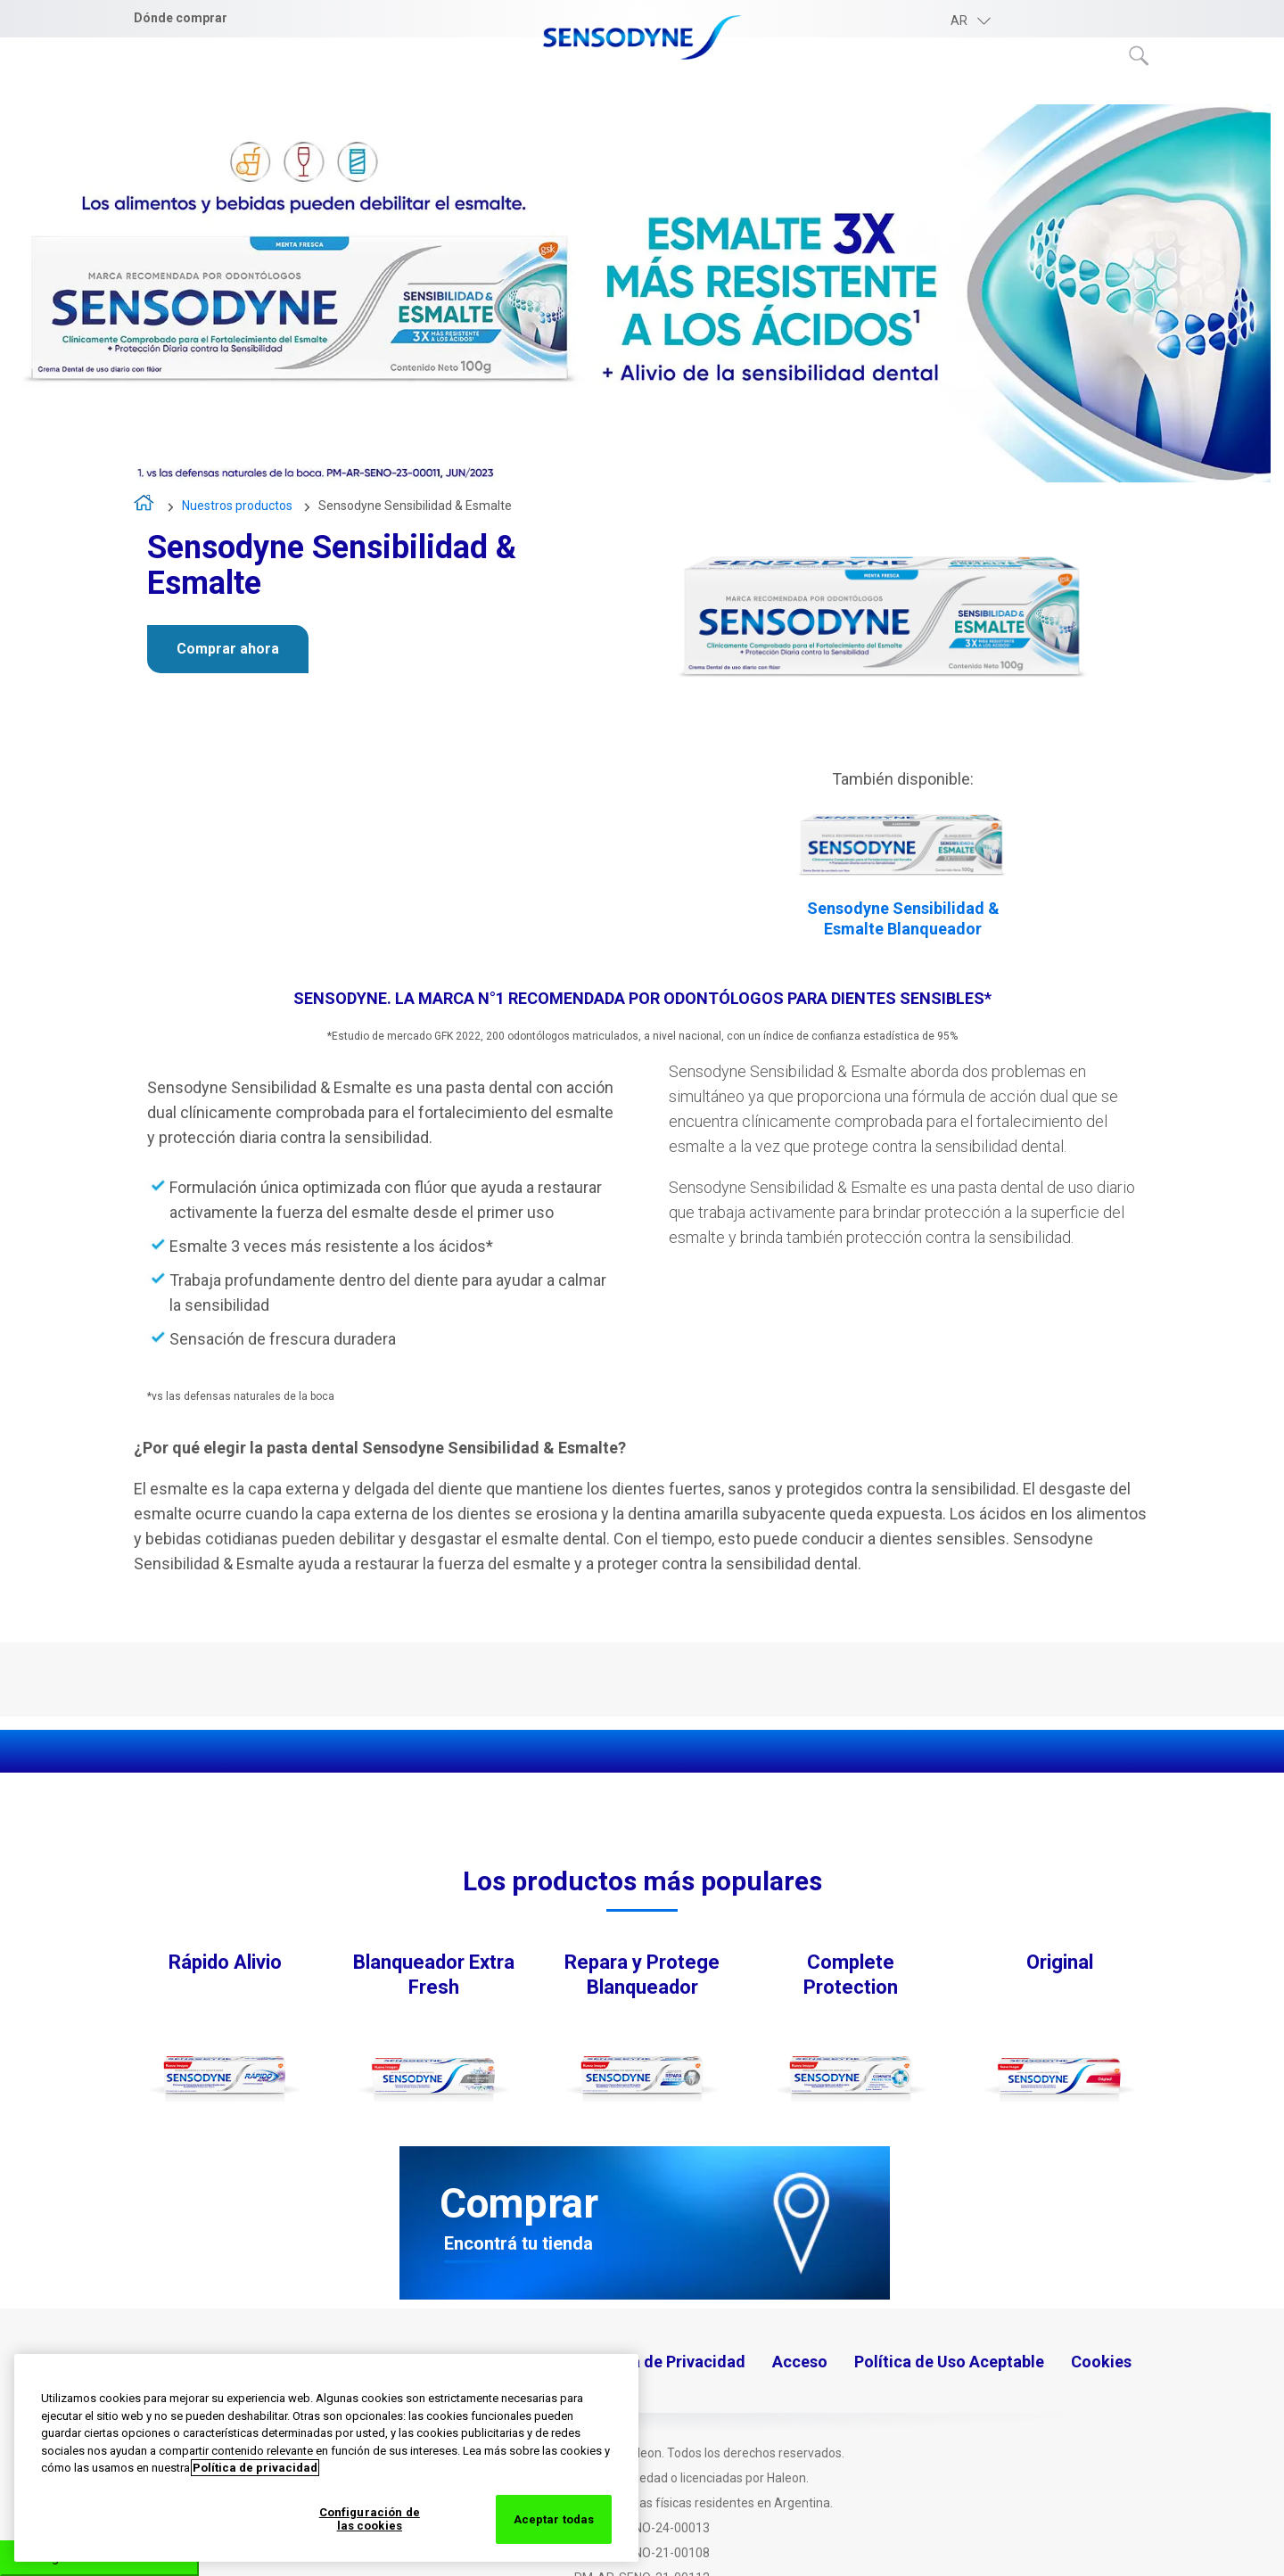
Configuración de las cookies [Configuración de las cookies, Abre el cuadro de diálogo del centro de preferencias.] (369, 2519)
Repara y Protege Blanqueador (642, 1974)
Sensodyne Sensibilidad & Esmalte (415, 505)
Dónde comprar (180, 18)
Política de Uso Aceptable (949, 2361)
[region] (326, 2458)
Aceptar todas (554, 2519)
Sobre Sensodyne (492, 89)
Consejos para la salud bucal (912, 89)
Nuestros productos (682, 89)
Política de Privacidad (664, 2361)
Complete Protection (850, 1974)
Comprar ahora (228, 648)
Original (1059, 1962)
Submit (1139, 56)
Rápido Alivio (225, 1962)
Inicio (145, 507)
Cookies (1101, 2361)
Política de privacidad (255, 2467)
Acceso (799, 2361)
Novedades (1108, 89)
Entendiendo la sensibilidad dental (253, 89)
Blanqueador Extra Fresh (433, 1974)
